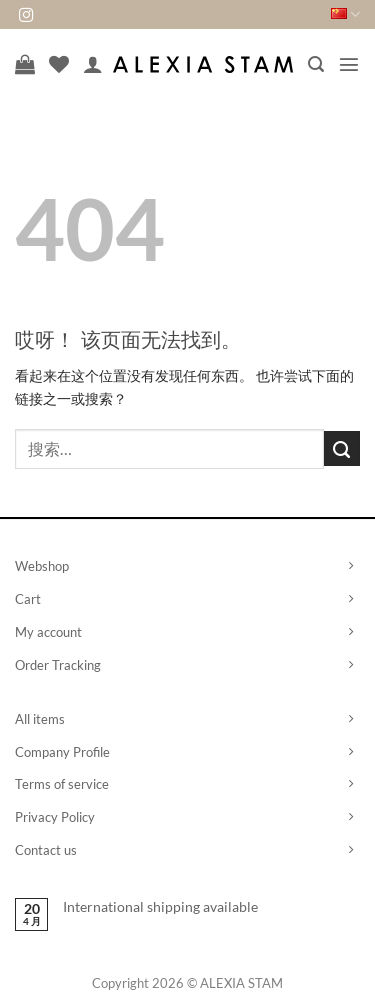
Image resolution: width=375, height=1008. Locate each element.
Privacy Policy (55, 817)
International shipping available (160, 906)
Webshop (42, 566)
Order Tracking (58, 665)
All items (40, 719)
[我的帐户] (93, 64)
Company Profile (62, 752)
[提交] (342, 449)
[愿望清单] (59, 64)
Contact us (46, 850)
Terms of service (62, 784)
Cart (28, 599)
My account (48, 632)
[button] (316, 64)
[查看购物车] (25, 64)
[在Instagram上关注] (26, 16)
